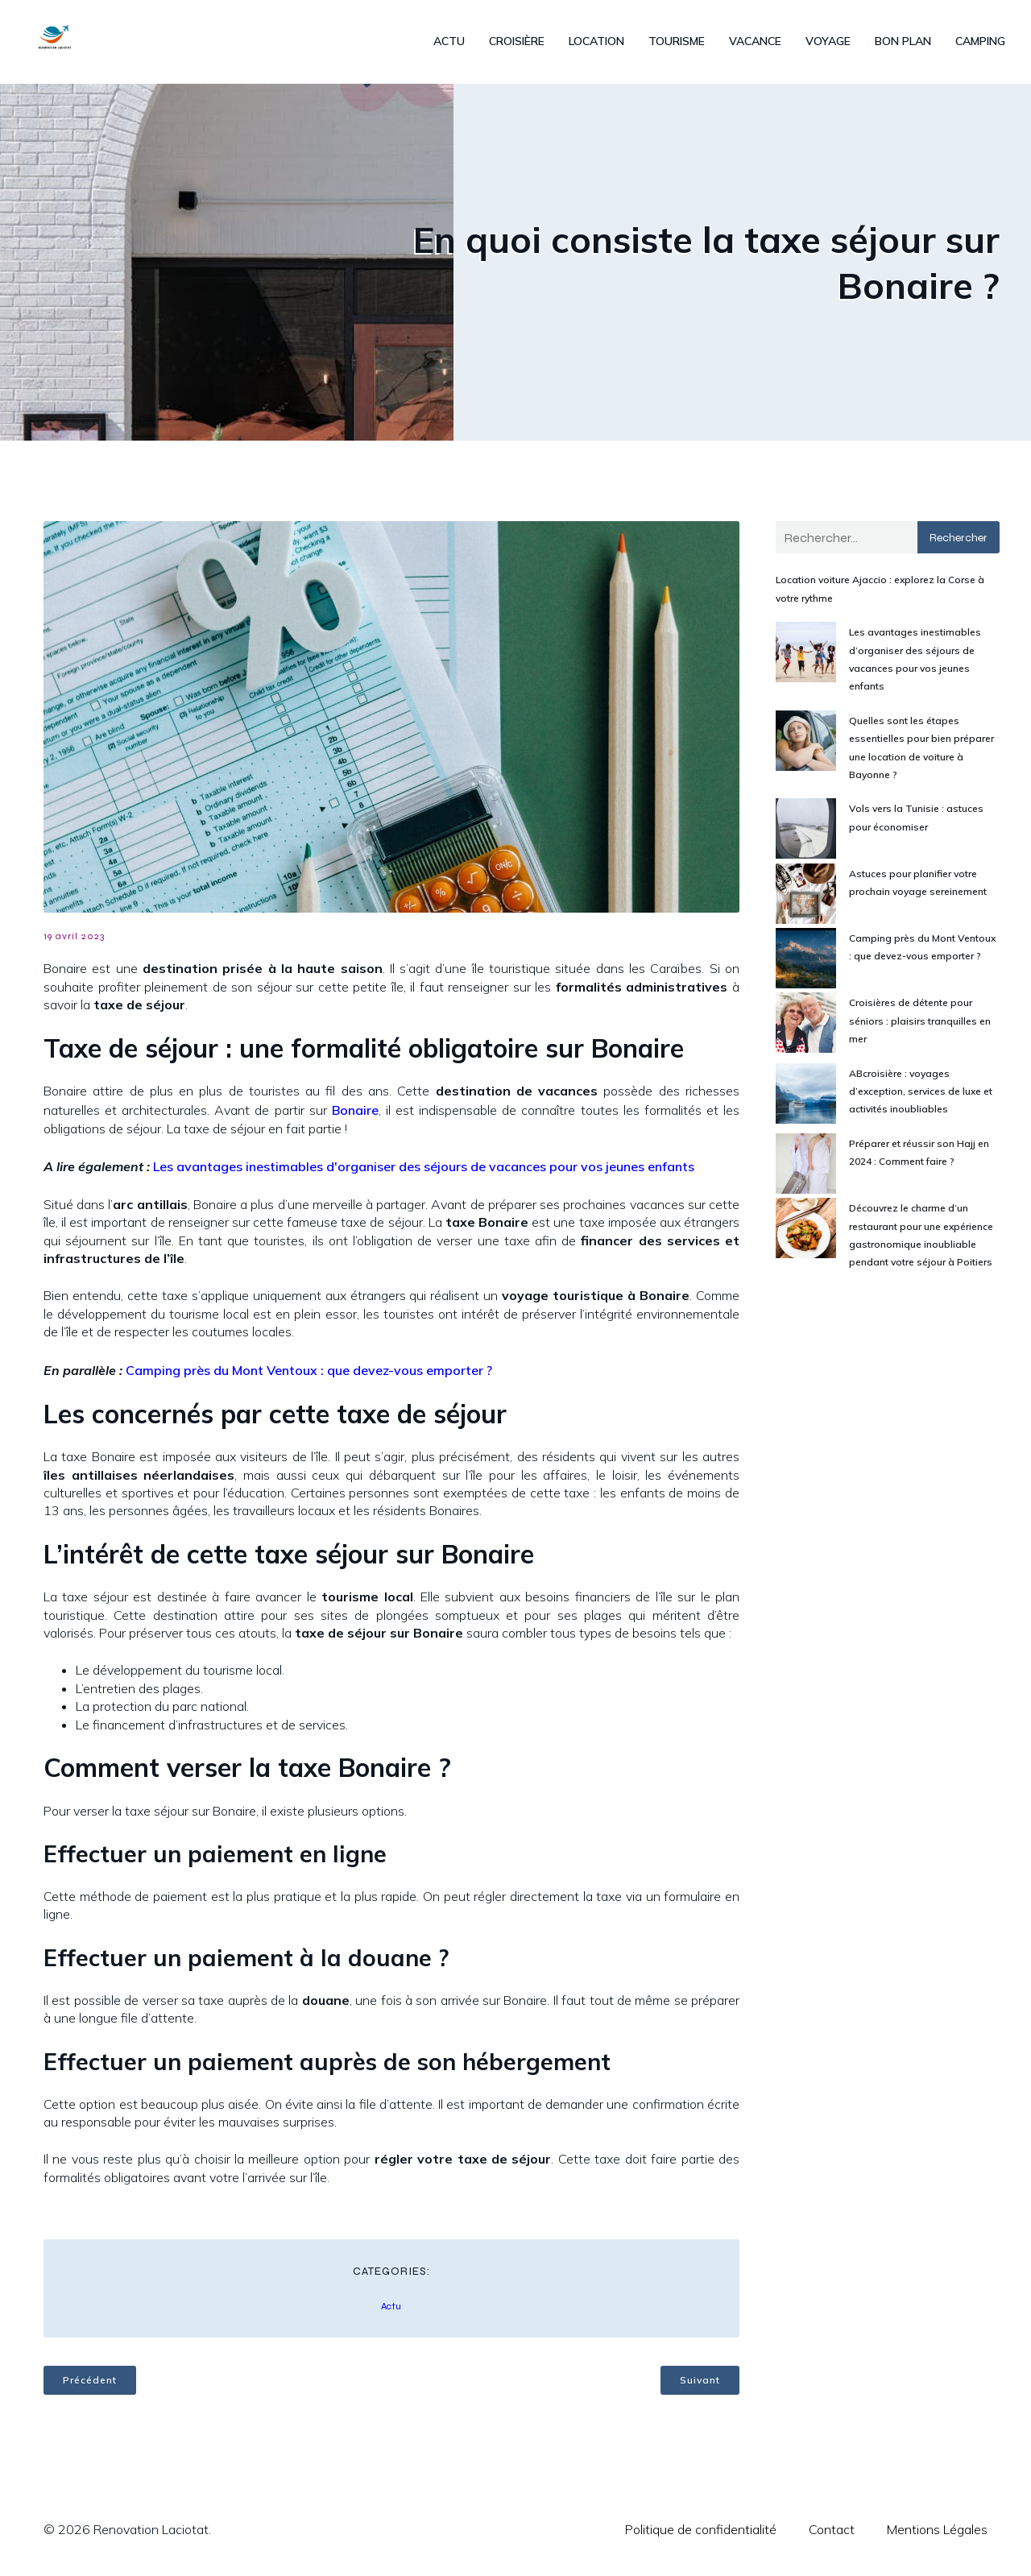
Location (596, 44)
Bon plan (903, 44)
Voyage (828, 44)
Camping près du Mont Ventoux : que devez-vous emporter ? (309, 1375)
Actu (449, 44)
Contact (832, 2534)
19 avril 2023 (74, 940)
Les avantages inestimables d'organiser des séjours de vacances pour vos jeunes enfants (423, 1171)
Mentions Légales (937, 2534)
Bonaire (355, 1115)
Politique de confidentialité (700, 2534)
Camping (980, 44)
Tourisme (676, 44)
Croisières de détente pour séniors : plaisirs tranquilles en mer (920, 1025)
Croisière (516, 44)
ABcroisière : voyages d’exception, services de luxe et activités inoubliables (920, 1096)
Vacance (755, 44)
